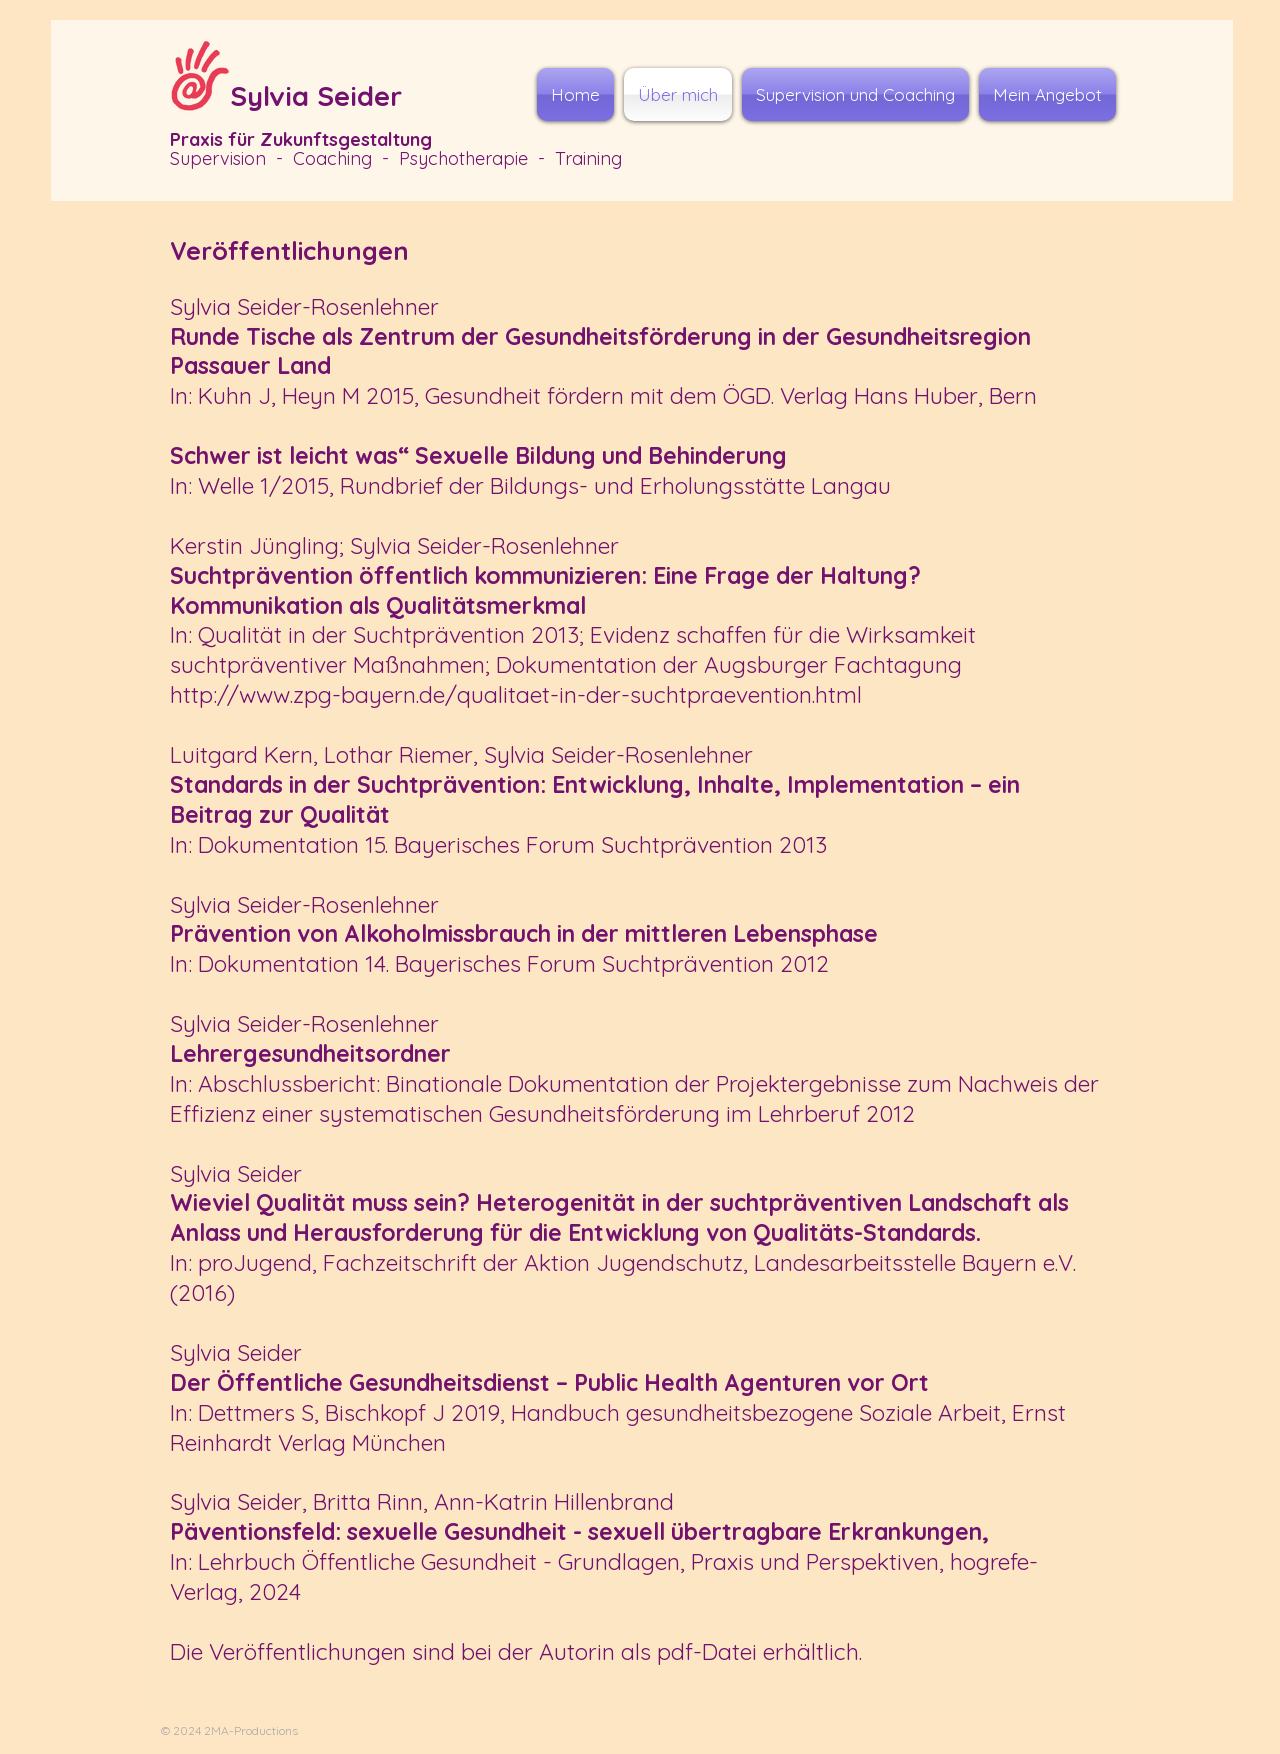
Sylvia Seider (316, 96)
